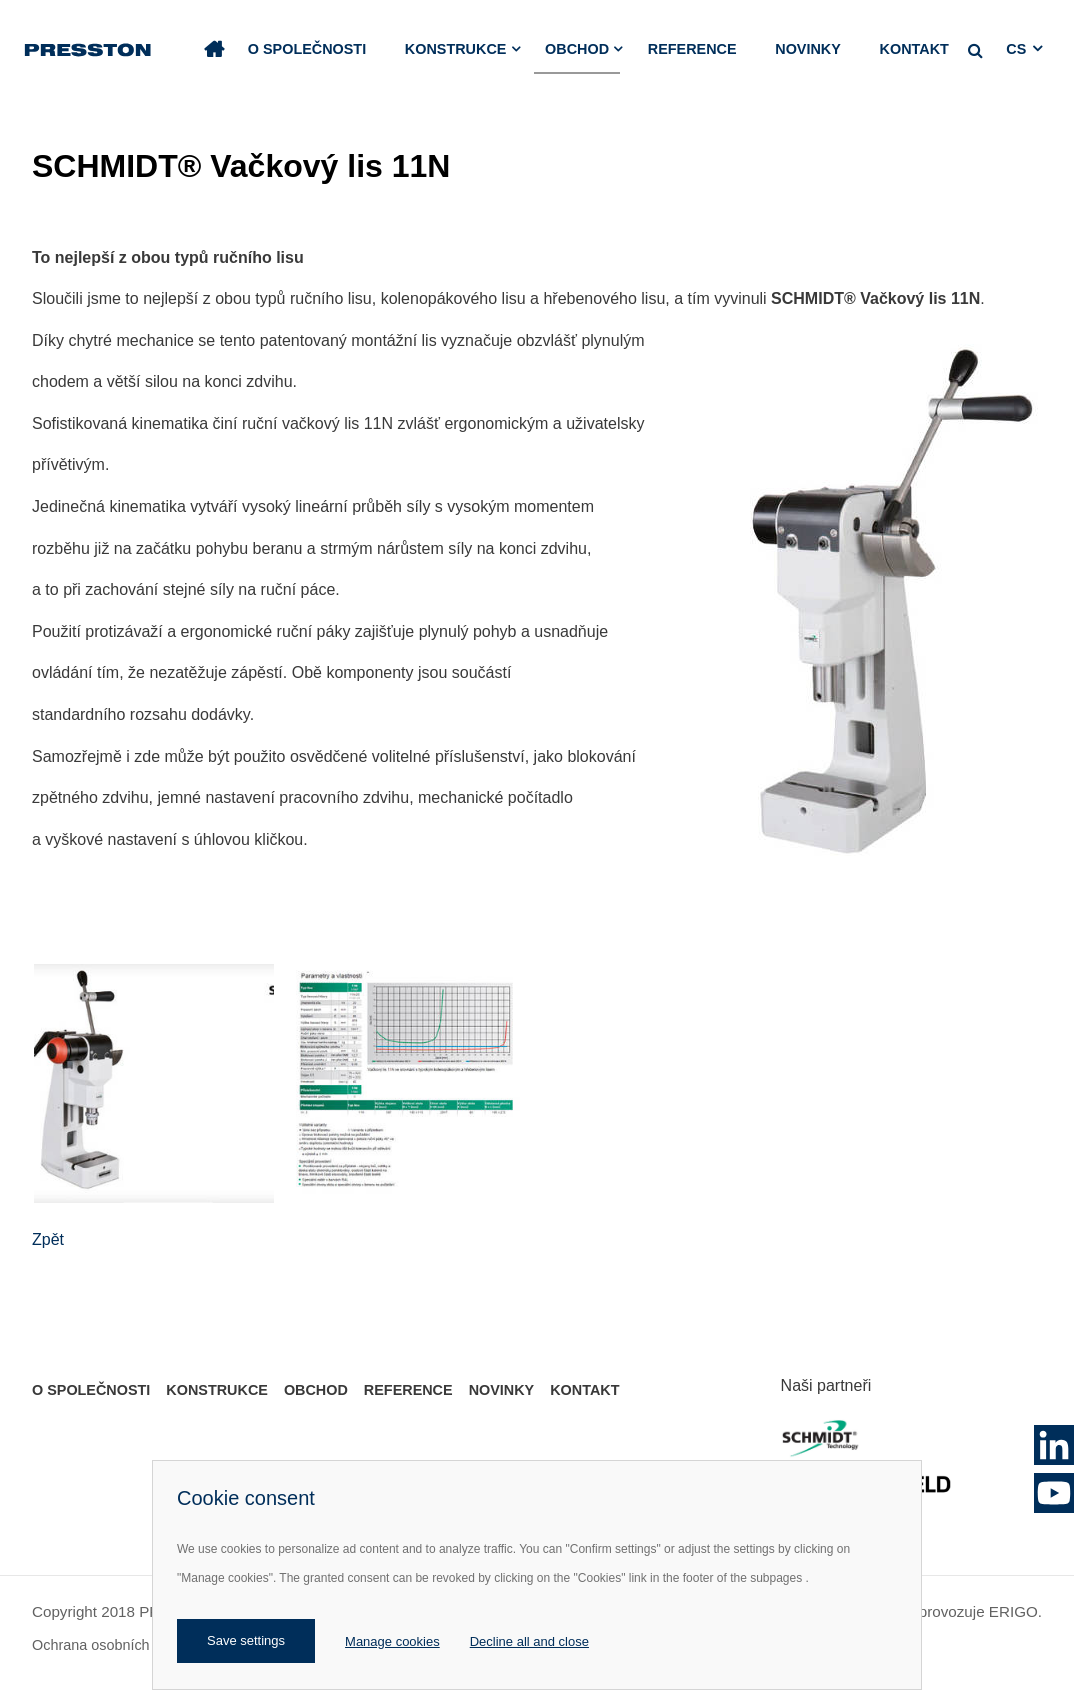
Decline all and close (529, 1641)
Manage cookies (392, 1641)
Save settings (246, 1640)
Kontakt (914, 49)
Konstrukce (456, 49)
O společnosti (307, 49)
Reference (692, 49)
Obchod (577, 49)
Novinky (808, 49)
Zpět (48, 1239)
